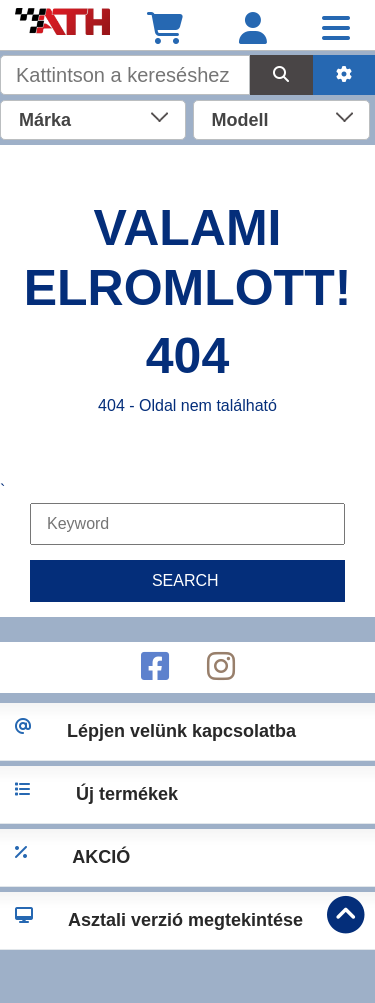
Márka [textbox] (45, 120)
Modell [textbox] (240, 120)
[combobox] (93, 118)
